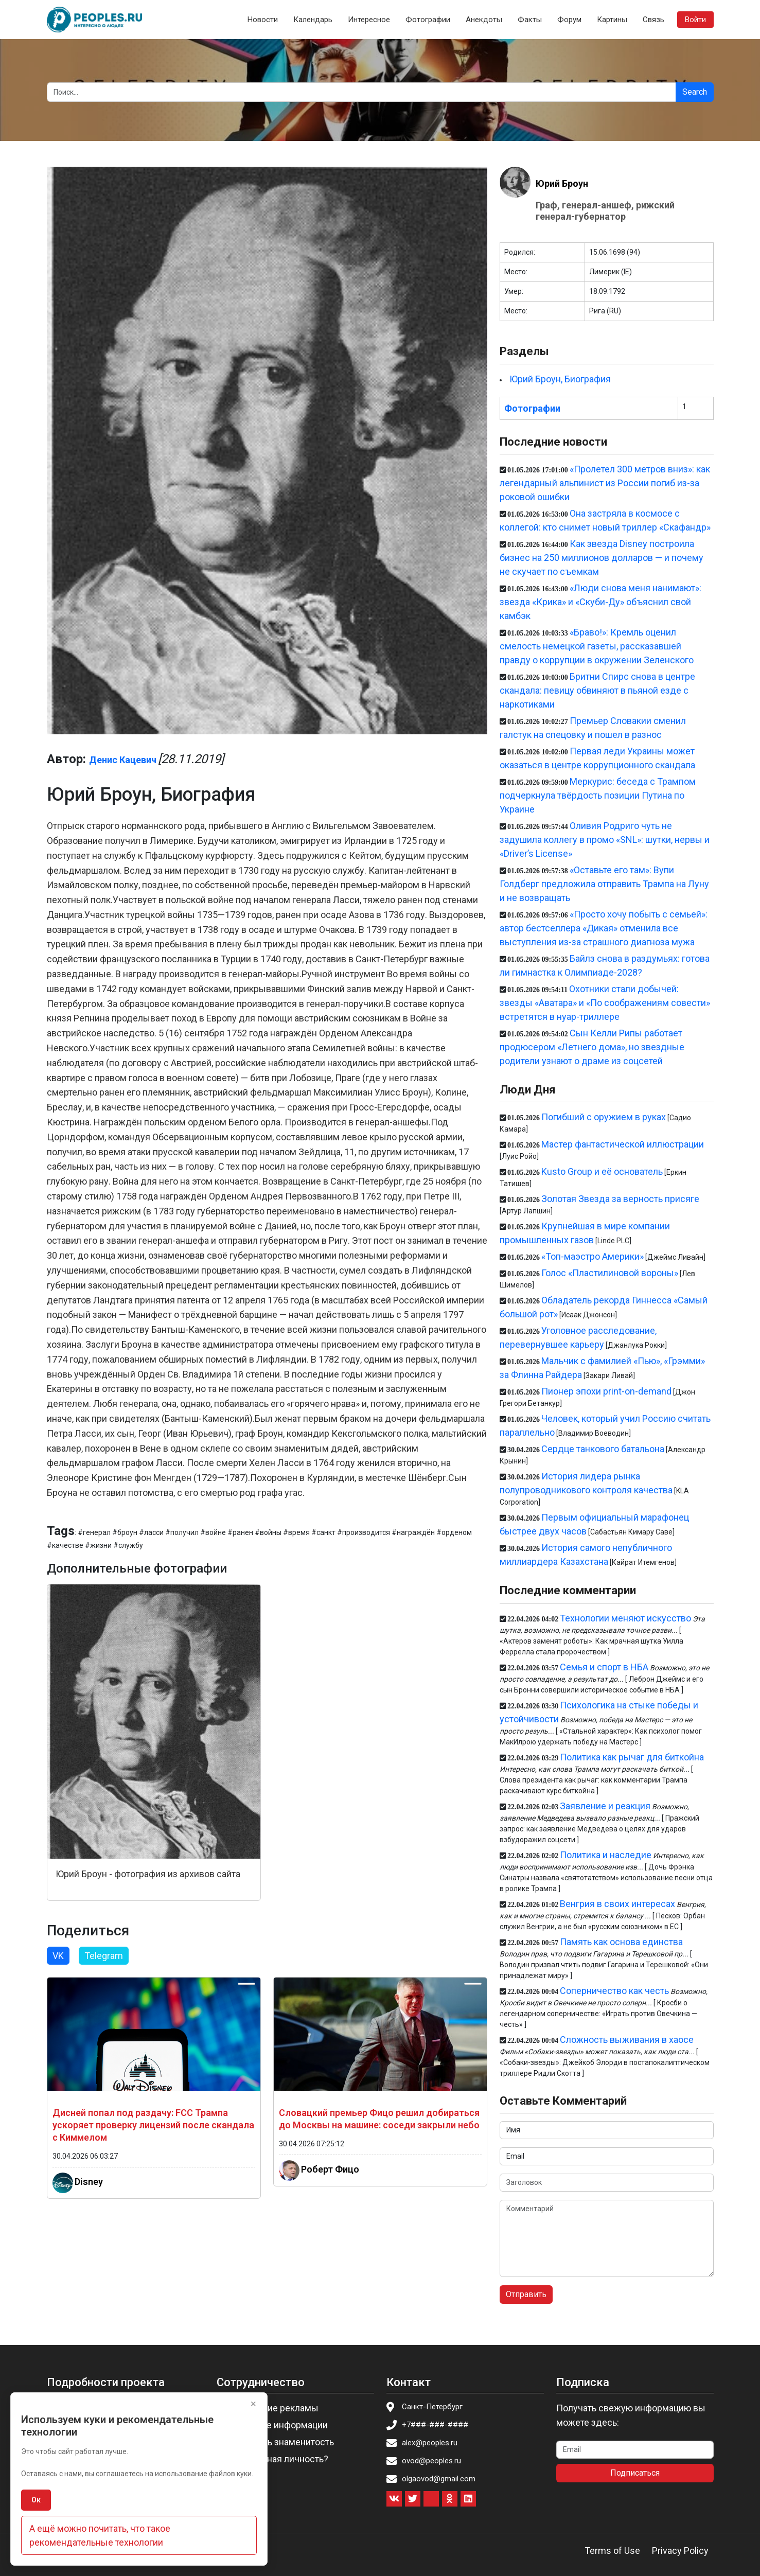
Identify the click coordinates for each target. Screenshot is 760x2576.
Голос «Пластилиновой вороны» (609, 1272)
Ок (36, 2500)
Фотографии (427, 19)
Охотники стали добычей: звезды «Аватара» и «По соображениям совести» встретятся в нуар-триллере (605, 1002)
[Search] (361, 92)
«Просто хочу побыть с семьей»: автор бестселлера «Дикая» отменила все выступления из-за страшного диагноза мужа (604, 928)
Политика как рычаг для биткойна (632, 1757)
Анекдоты (484, 19)
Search (694, 92)
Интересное (369, 19)
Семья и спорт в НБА (604, 1667)
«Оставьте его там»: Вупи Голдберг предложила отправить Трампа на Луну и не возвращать (604, 883)
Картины (612, 19)
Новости (263, 19)
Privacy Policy (680, 2550)
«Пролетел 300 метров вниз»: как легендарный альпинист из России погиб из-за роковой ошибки (605, 483)
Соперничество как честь (614, 1990)
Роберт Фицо (330, 2169)
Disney (89, 2181)
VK (58, 1955)
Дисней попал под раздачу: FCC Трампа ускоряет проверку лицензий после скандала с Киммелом (153, 2125)
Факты (530, 19)
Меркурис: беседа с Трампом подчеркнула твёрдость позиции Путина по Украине (598, 795)
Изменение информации (275, 2425)
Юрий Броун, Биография (560, 379)
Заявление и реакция (605, 1806)
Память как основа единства (621, 1941)
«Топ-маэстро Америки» (592, 1256)
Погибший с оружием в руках (603, 1116)
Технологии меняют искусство (625, 1618)
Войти (695, 19)
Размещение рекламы (271, 2408)
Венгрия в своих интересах (617, 1903)
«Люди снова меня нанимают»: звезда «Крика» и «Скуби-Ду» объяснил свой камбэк (600, 602)
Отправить (526, 2294)
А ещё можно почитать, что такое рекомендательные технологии (99, 2535)
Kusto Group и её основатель (602, 1171)
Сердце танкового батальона (602, 1448)
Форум (569, 19)
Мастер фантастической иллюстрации (622, 1144)
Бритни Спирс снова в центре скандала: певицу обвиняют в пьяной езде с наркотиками (597, 690)
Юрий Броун (562, 183)
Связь (653, 19)
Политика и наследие (605, 1854)
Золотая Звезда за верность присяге (620, 1198)
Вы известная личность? (275, 2459)
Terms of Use (612, 2550)
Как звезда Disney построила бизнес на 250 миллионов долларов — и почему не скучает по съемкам (601, 557)
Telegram (103, 1955)
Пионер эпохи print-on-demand (606, 1391)
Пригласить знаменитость (278, 2442)
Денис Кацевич (122, 759)
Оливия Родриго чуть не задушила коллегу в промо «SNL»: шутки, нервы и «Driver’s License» (605, 839)
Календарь (312, 19)
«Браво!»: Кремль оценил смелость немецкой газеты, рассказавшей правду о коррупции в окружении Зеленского (597, 646)
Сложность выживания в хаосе (627, 2039)
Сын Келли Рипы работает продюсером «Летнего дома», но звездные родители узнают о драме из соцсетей (592, 1047)
